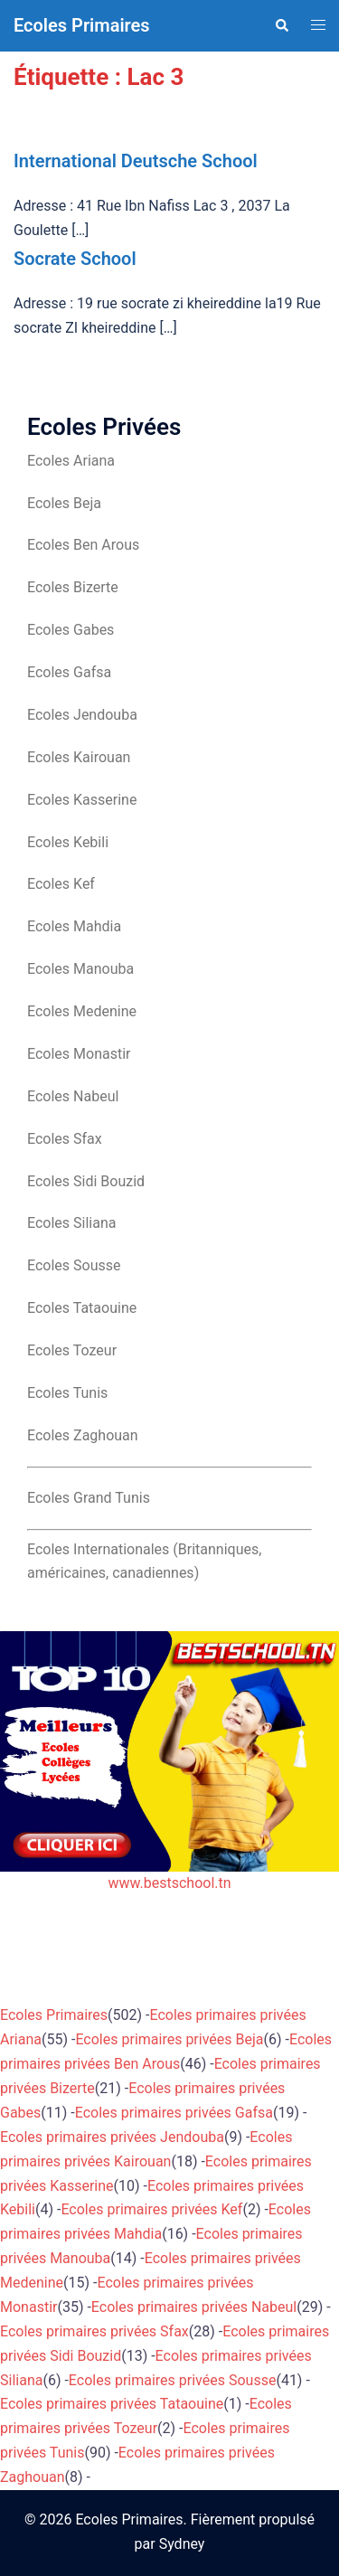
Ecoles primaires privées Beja (169, 2039)
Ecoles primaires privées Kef (151, 2209)
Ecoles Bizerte (72, 587)
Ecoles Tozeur (72, 1350)
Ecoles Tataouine (82, 1307)
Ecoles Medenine (82, 1011)
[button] (281, 25)
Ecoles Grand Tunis (88, 1497)
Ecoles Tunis (67, 1392)
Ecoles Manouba (80, 968)
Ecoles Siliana (71, 1222)
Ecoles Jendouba (82, 714)
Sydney (182, 2543)
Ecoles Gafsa (69, 672)
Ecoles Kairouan (78, 757)
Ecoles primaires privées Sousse (173, 2380)
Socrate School (75, 258)
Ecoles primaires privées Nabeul (194, 2307)
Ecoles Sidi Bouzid (86, 1181)
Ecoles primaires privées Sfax (94, 2331)
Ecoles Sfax (64, 1138)
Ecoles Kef (61, 883)
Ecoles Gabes (70, 629)
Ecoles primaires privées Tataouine (111, 2403)
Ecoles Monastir (78, 1053)
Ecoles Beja (64, 503)
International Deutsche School (136, 161)
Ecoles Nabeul (72, 1096)
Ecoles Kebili (67, 842)
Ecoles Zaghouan (82, 1435)
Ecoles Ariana (71, 460)
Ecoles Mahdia (74, 926)
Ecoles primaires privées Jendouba (112, 2137)
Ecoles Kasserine (82, 799)
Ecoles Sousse (74, 1265)
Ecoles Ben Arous (83, 544)
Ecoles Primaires (82, 25)
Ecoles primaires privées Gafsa (174, 2112)
